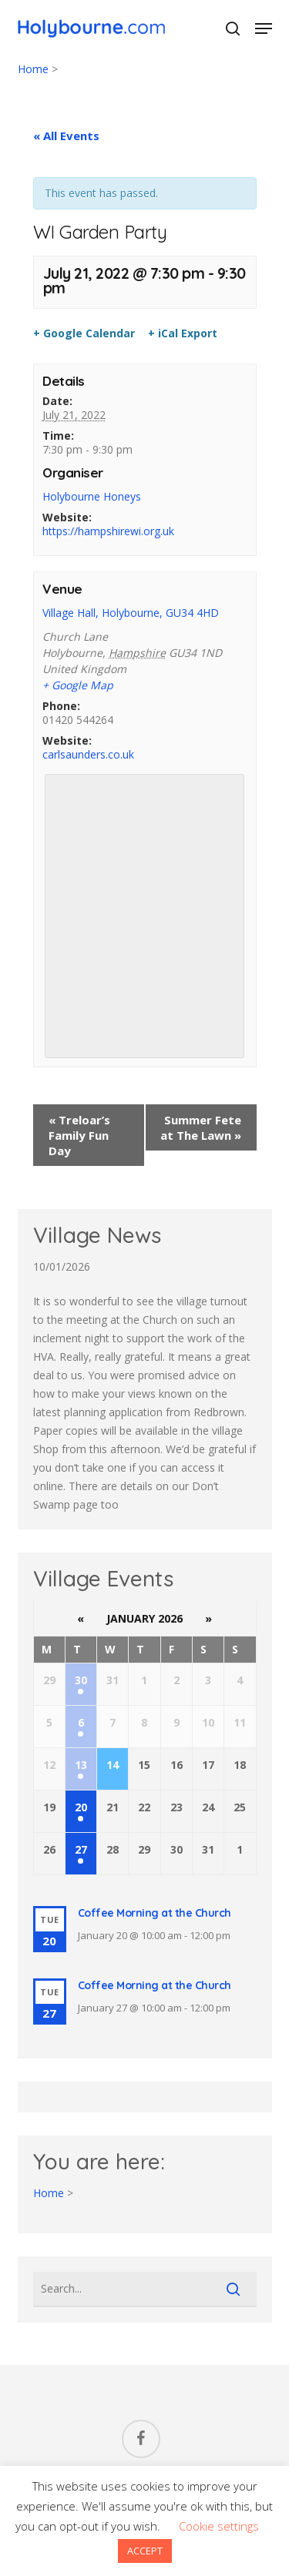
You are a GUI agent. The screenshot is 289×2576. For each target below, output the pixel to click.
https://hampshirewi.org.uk (108, 531)
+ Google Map (77, 685)
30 (81, 1680)
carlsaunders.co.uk (88, 754)
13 (81, 1764)
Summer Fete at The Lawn (200, 1127)
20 (81, 1807)
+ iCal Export (182, 333)
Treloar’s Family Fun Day (79, 1135)
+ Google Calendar (84, 333)
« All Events (66, 135)
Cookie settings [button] (219, 2526)
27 (81, 1849)
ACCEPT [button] (145, 2551)
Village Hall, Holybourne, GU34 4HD (130, 612)
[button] (263, 28)
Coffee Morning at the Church (154, 1913)
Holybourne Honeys (91, 496)
